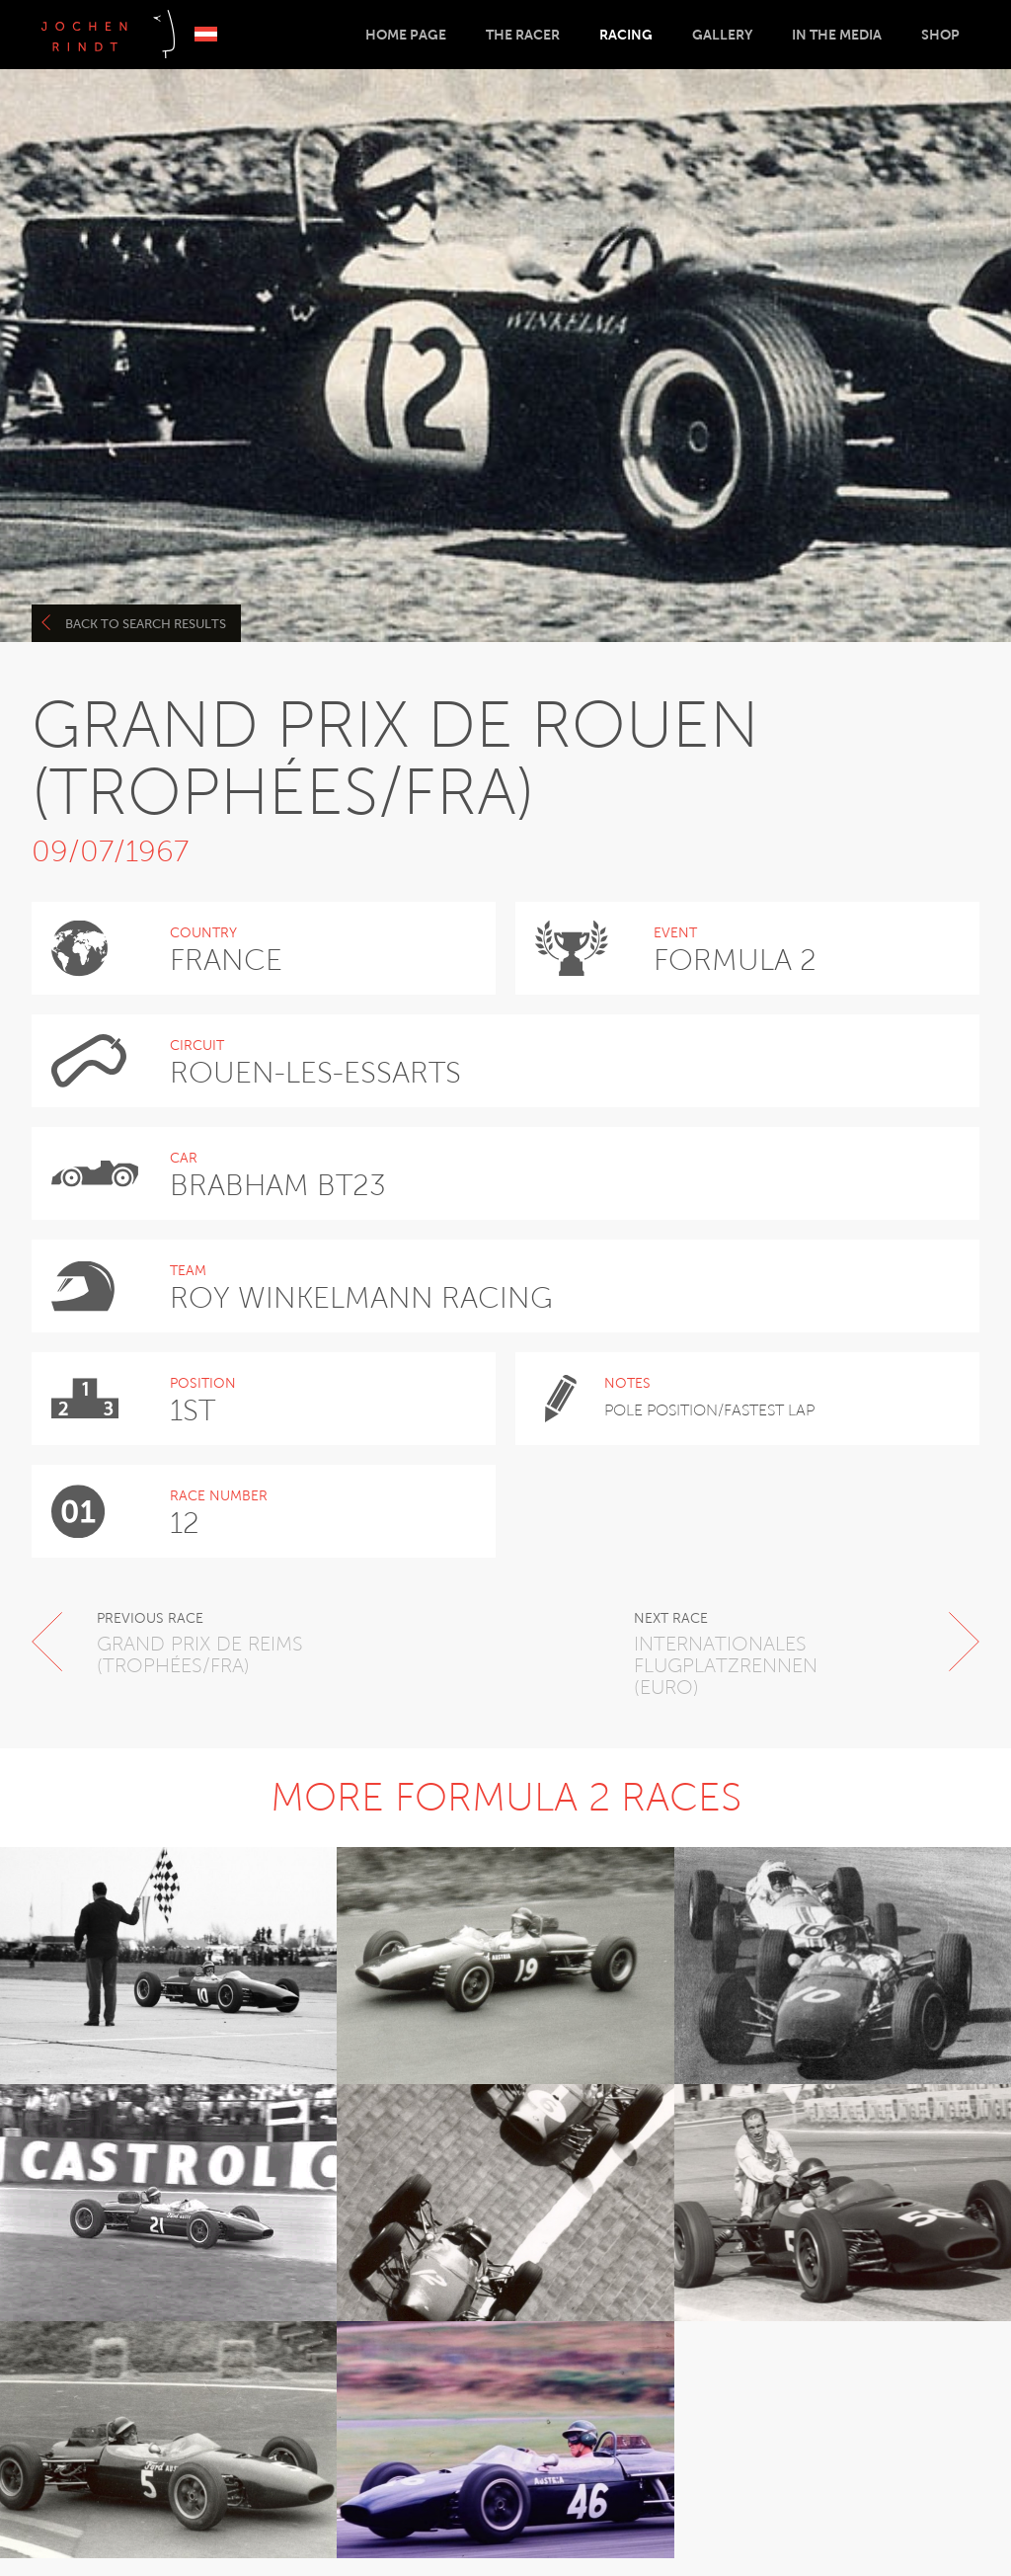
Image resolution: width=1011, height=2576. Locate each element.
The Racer (523, 34)
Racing (626, 34)
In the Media (837, 34)
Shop (940, 34)
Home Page (405, 34)
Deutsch (205, 34)
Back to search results (133, 622)
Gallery (722, 34)
